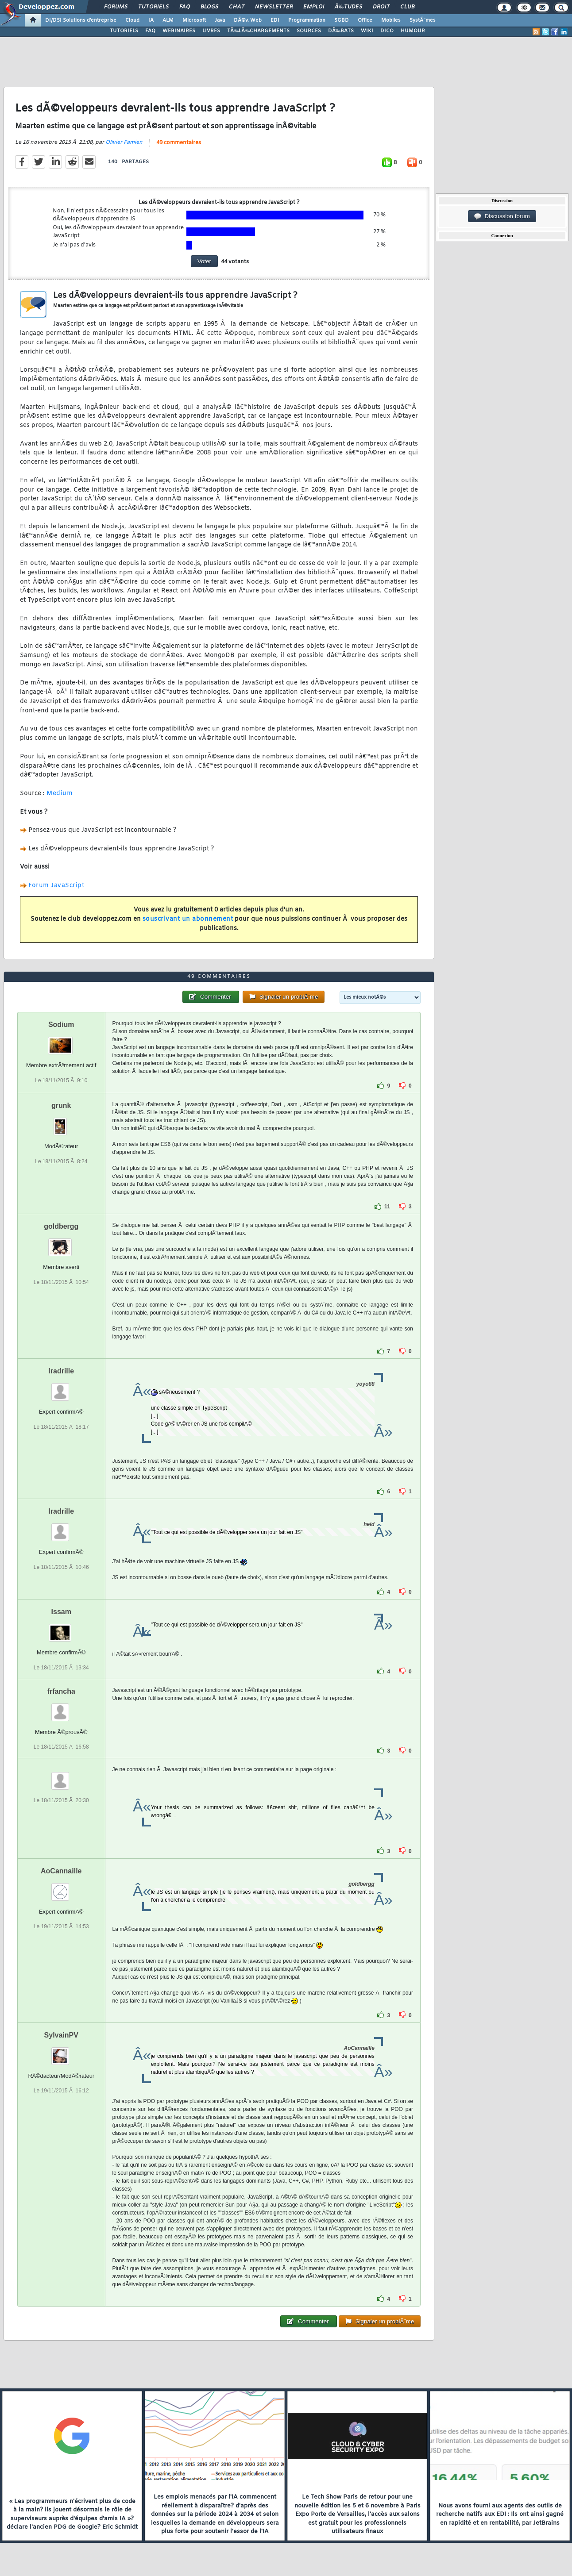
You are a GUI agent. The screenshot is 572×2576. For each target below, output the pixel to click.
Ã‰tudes (348, 7)
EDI (275, 20)
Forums (115, 7)
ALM (168, 20)
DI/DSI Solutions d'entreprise (80, 20)
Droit (381, 7)
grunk (61, 1105)
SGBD (341, 20)
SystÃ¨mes (423, 20)
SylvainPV (61, 2035)
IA (151, 20)
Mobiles (391, 20)
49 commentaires (178, 142)
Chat (236, 7)
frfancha (61, 1691)
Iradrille (61, 1371)
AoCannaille (61, 1871)
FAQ (184, 7)
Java (220, 20)
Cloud (132, 20)
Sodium (61, 1024)
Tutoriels (153, 7)
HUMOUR (413, 31)
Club (407, 7)
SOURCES (309, 31)
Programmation (306, 20)
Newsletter (274, 7)
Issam (61, 1611)
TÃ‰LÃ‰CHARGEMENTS (258, 31)
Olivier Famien (124, 142)
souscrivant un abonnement (188, 919)
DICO (387, 31)
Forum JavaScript (56, 885)
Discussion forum (502, 216)
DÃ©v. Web (248, 20)
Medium (59, 793)
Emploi (313, 7)
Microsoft (194, 20)
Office (365, 20)
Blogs (209, 7)
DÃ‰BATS (341, 31)
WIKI (367, 31)
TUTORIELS (124, 31)
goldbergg (61, 1226)
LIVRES (211, 31)
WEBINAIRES (178, 31)
